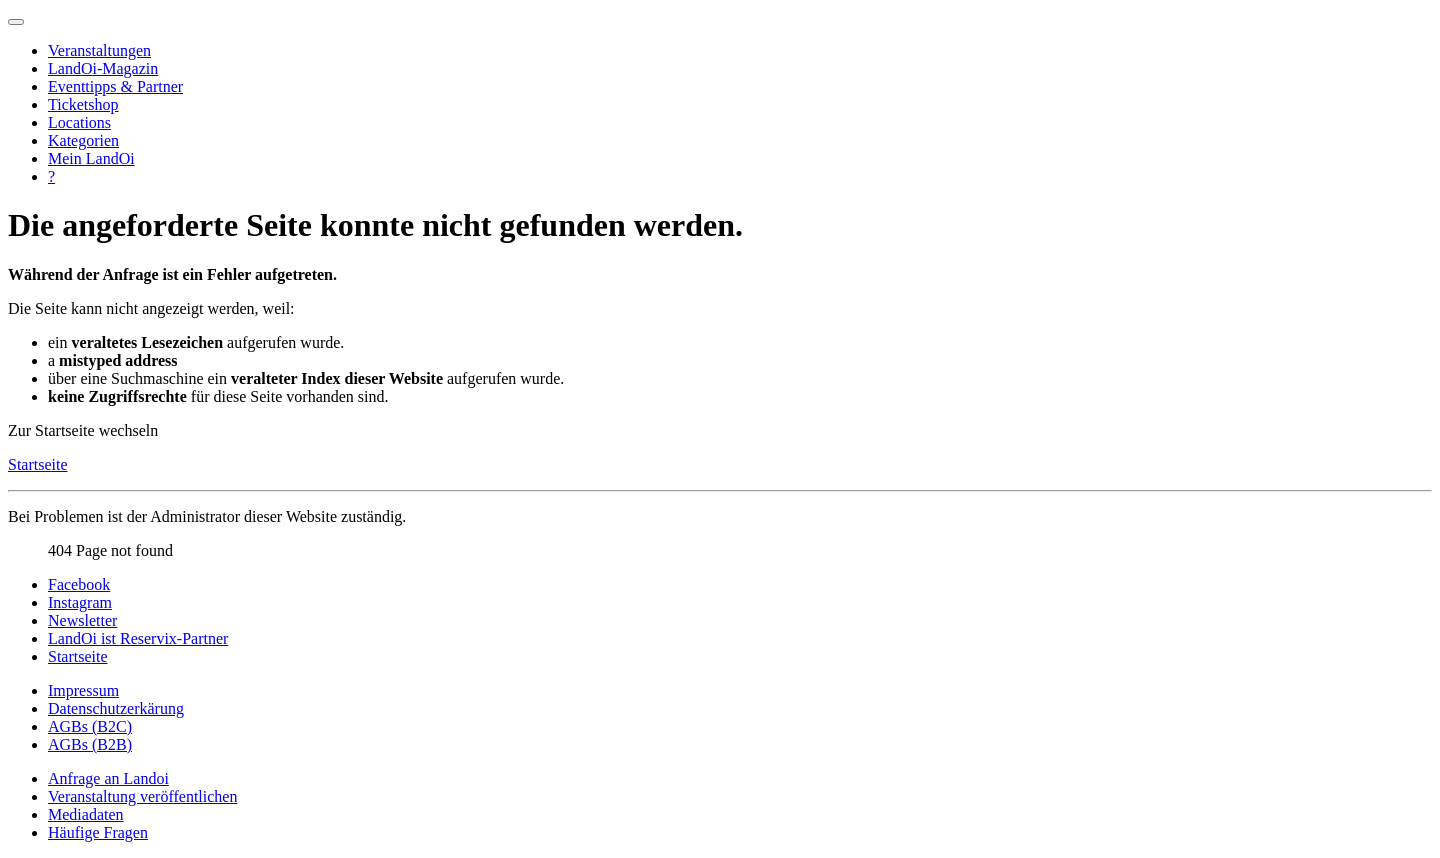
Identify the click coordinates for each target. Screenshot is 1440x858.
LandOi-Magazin (103, 68)
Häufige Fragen (98, 832)
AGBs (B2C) (90, 726)
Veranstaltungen (99, 50)
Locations (79, 122)
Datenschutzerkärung (116, 708)
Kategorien (83, 140)
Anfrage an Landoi (108, 778)
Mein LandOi (91, 158)
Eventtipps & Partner (115, 86)
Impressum (83, 690)
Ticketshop (83, 104)
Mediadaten (86, 814)
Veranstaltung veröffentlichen (142, 796)
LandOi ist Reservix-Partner (138, 638)
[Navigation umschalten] (16, 22)
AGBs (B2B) (90, 744)
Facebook (79, 584)
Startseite (38, 464)
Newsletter (82, 620)
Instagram (80, 602)
